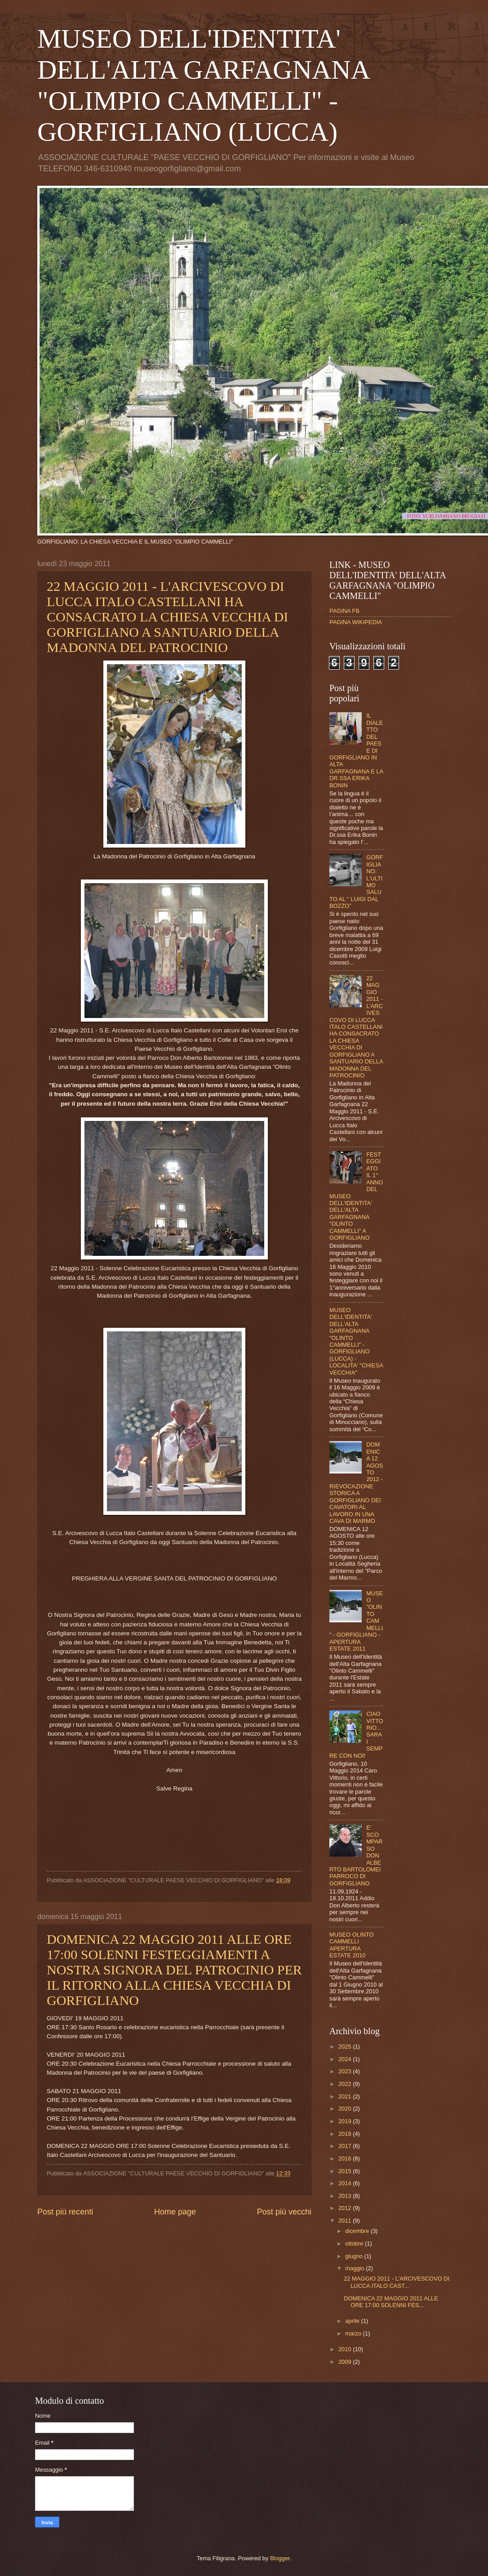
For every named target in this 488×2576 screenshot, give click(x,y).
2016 (345, 2158)
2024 (345, 2059)
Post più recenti (65, 2211)
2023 (345, 2071)
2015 (345, 2171)
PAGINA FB (344, 610)
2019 (345, 2121)
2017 (345, 2146)
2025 (345, 2046)
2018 (345, 2133)
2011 (345, 2220)
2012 (345, 2208)
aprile (353, 2320)
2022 (345, 2083)
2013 (345, 2195)
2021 (345, 2096)
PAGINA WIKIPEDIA (355, 622)
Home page (175, 2211)
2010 (345, 2349)
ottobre (355, 2243)
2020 (345, 2108)
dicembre (358, 2231)
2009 (345, 2361)
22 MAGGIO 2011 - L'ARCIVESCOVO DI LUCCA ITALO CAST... (396, 2282)
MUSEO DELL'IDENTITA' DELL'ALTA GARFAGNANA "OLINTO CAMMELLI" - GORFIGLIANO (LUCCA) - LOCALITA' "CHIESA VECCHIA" (356, 1341)
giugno (354, 2256)
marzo (354, 2333)
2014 (345, 2183)
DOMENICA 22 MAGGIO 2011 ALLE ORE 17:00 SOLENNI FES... (391, 2301)
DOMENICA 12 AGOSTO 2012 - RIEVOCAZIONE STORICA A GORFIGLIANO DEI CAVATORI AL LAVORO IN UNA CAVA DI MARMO (356, 1482)
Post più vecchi (284, 2211)
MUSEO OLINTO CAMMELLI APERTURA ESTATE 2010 (351, 1945)
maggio (355, 2268)
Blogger (280, 2558)
